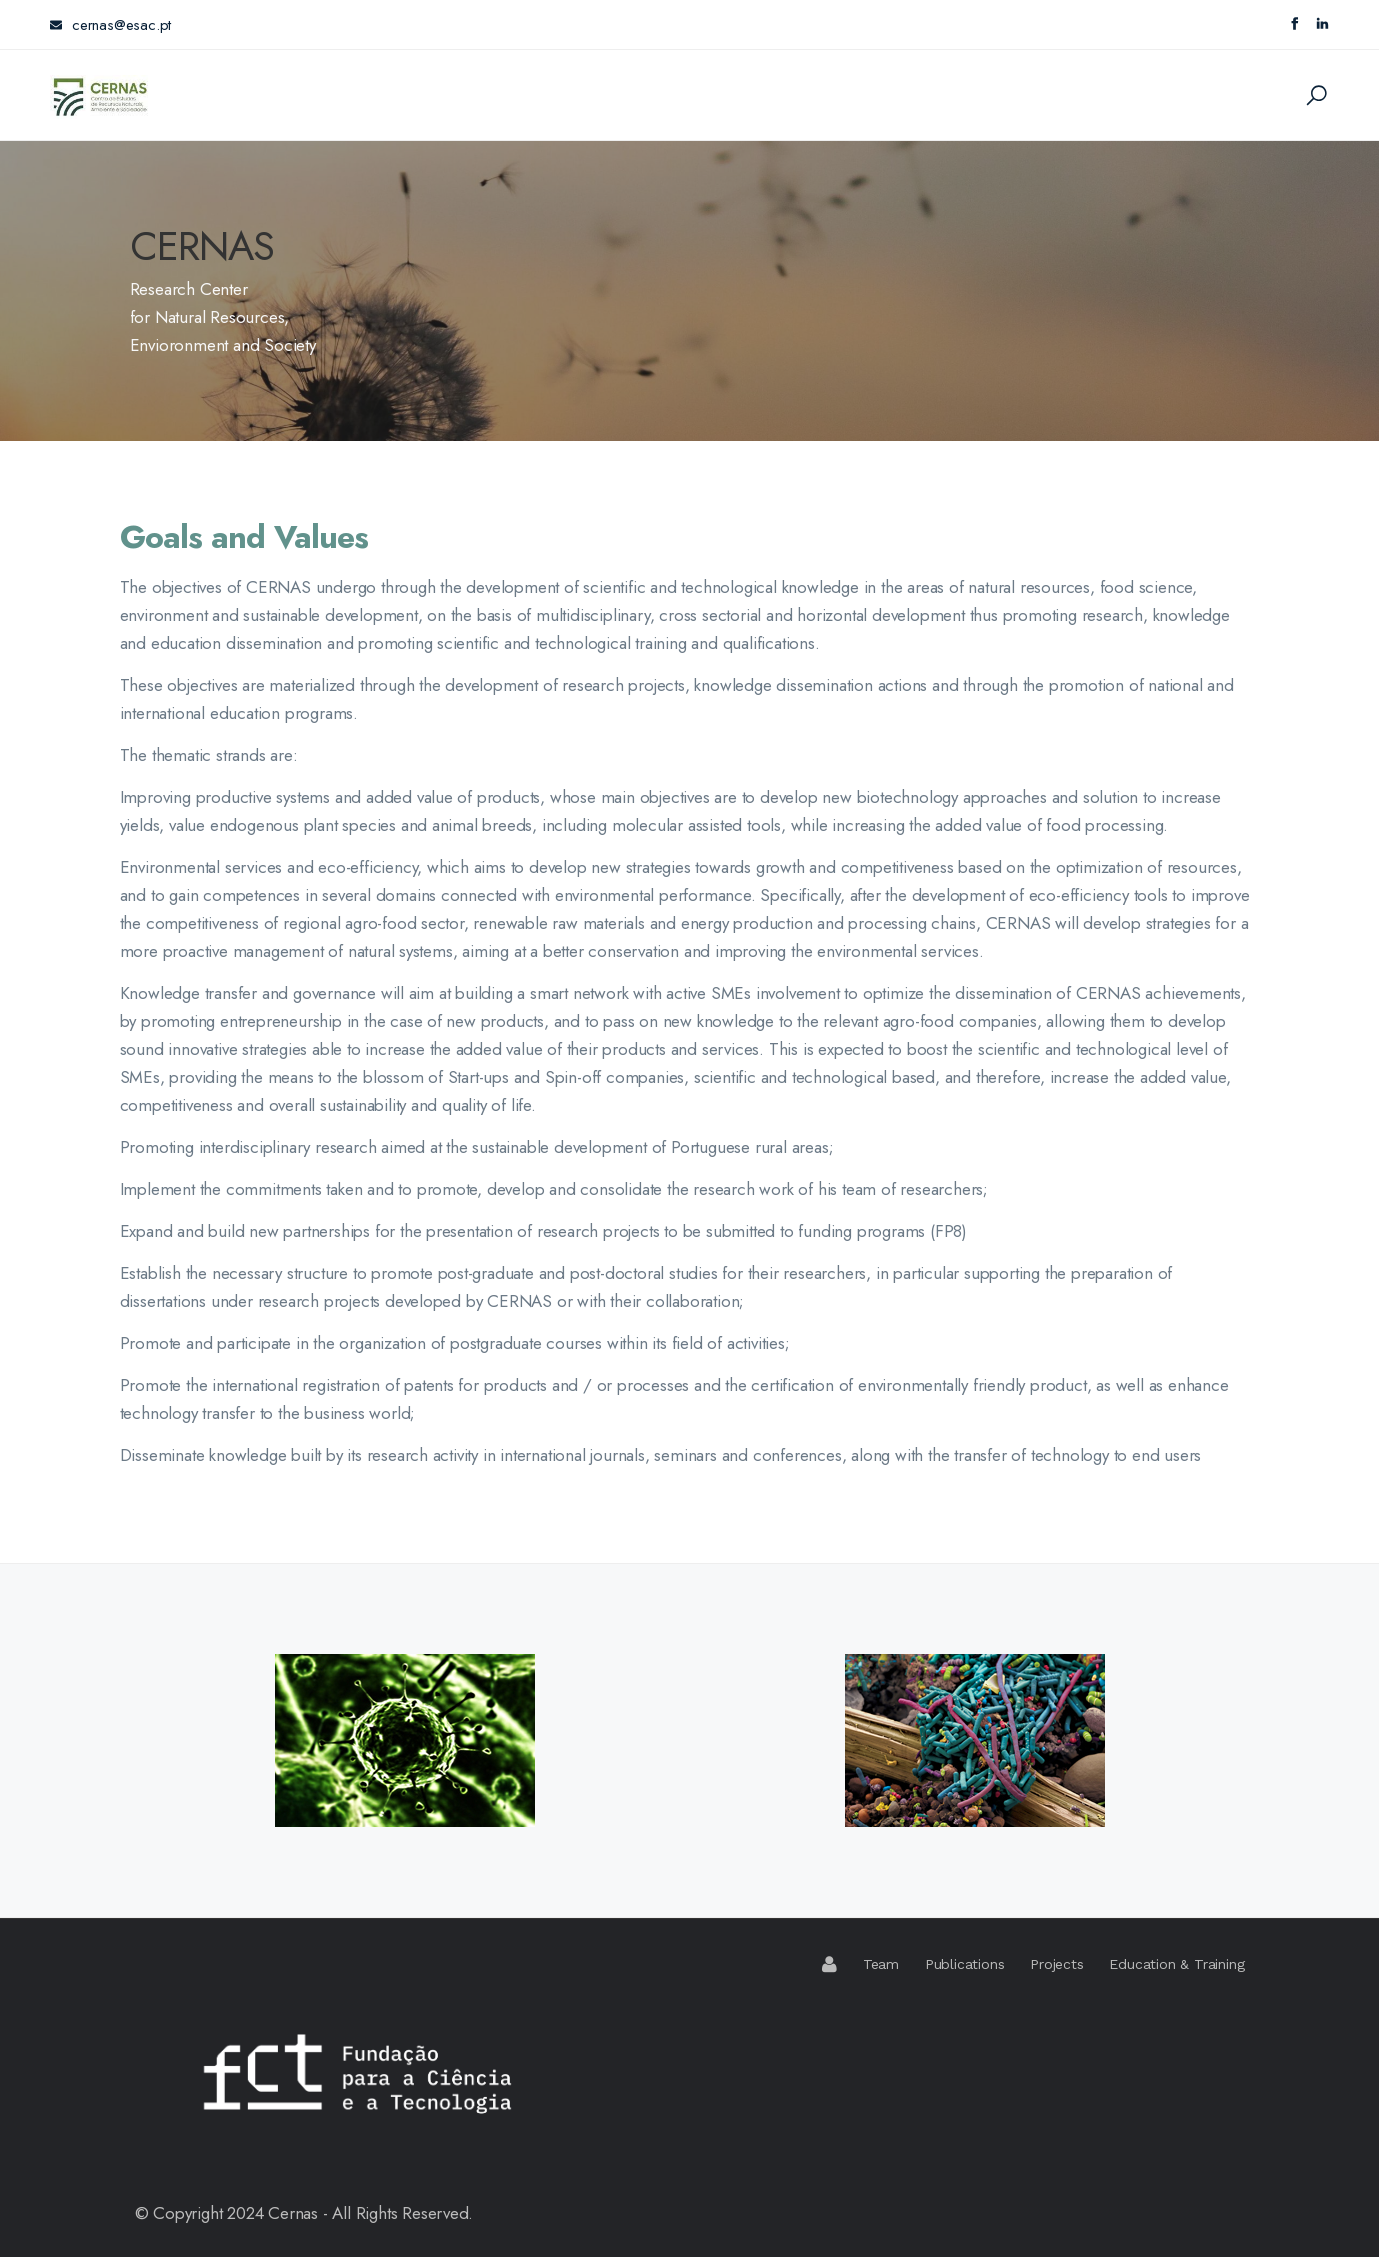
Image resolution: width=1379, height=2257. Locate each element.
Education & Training (1176, 1964)
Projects (1056, 1964)
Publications (965, 1964)
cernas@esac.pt (110, 25)
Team (881, 1964)
